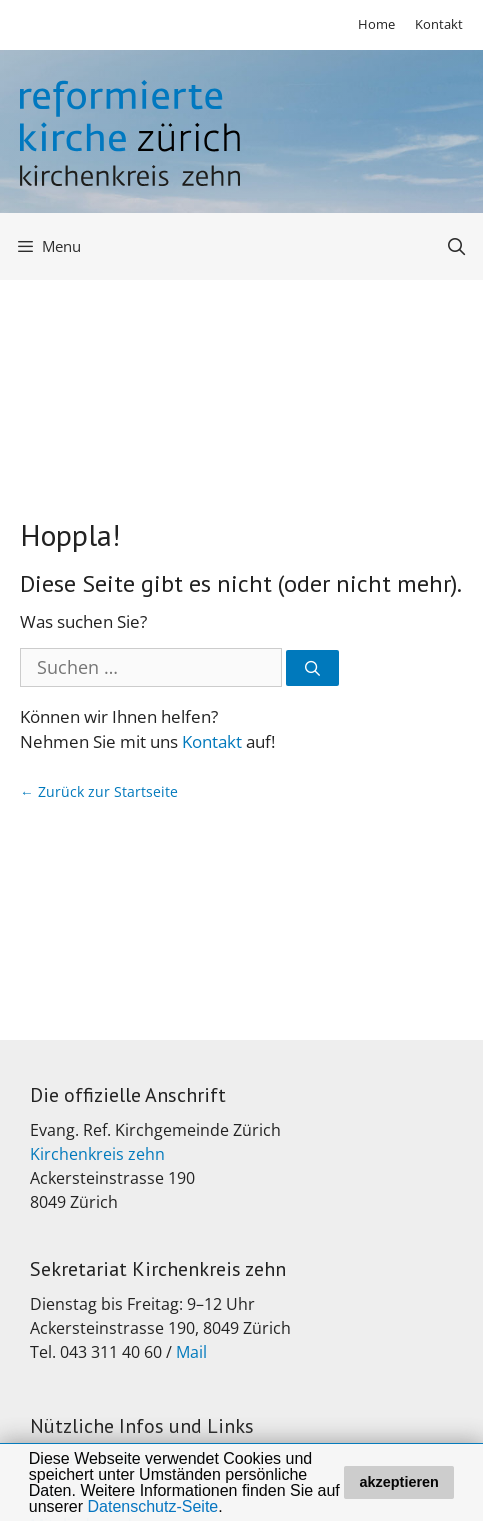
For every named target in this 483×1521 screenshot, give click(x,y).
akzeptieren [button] (399, 1482)
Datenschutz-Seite (153, 1506)
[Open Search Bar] (456, 246)
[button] (230, 1508)
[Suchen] (312, 668)
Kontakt (439, 24)
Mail (191, 1352)
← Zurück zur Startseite (99, 791)
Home (376, 24)
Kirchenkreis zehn (97, 1154)
